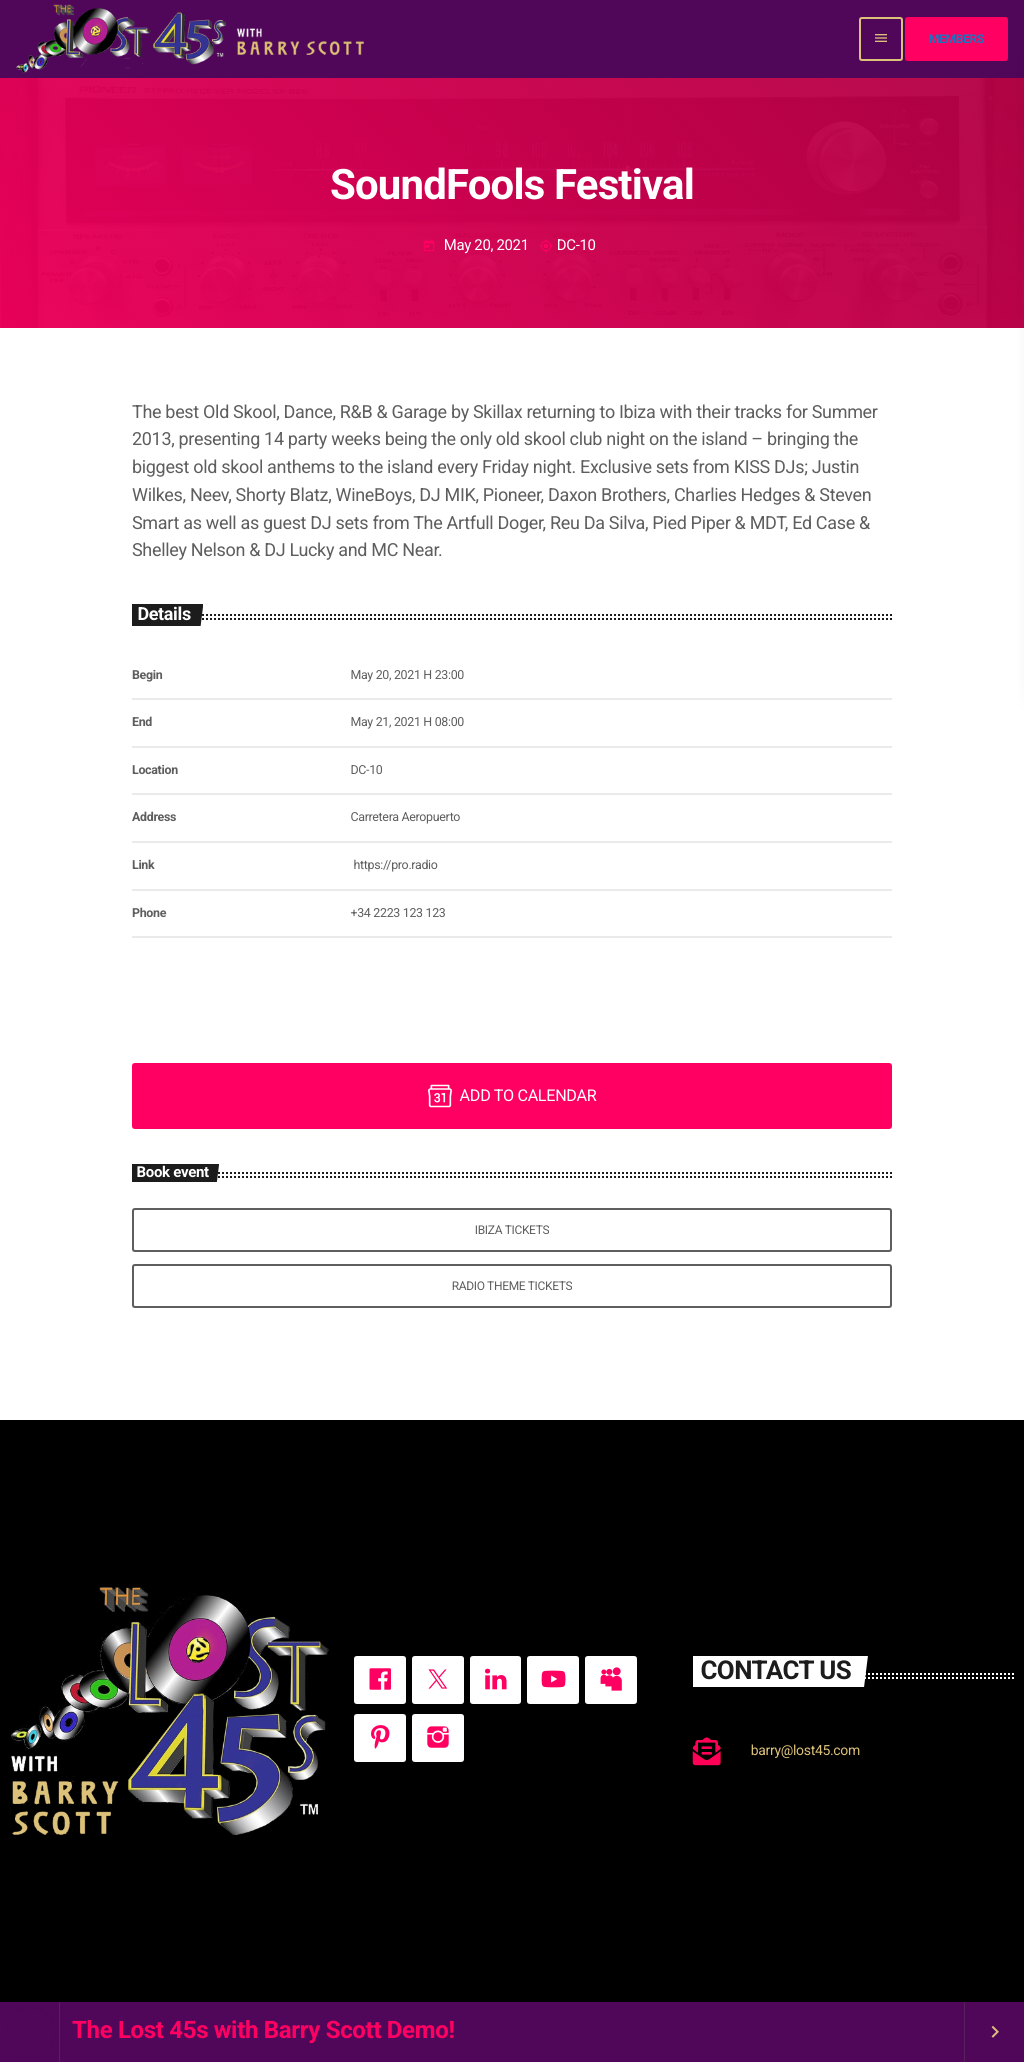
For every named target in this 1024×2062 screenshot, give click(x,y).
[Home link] (192, 39)
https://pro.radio (395, 865)
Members (956, 39)
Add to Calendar (512, 1096)
